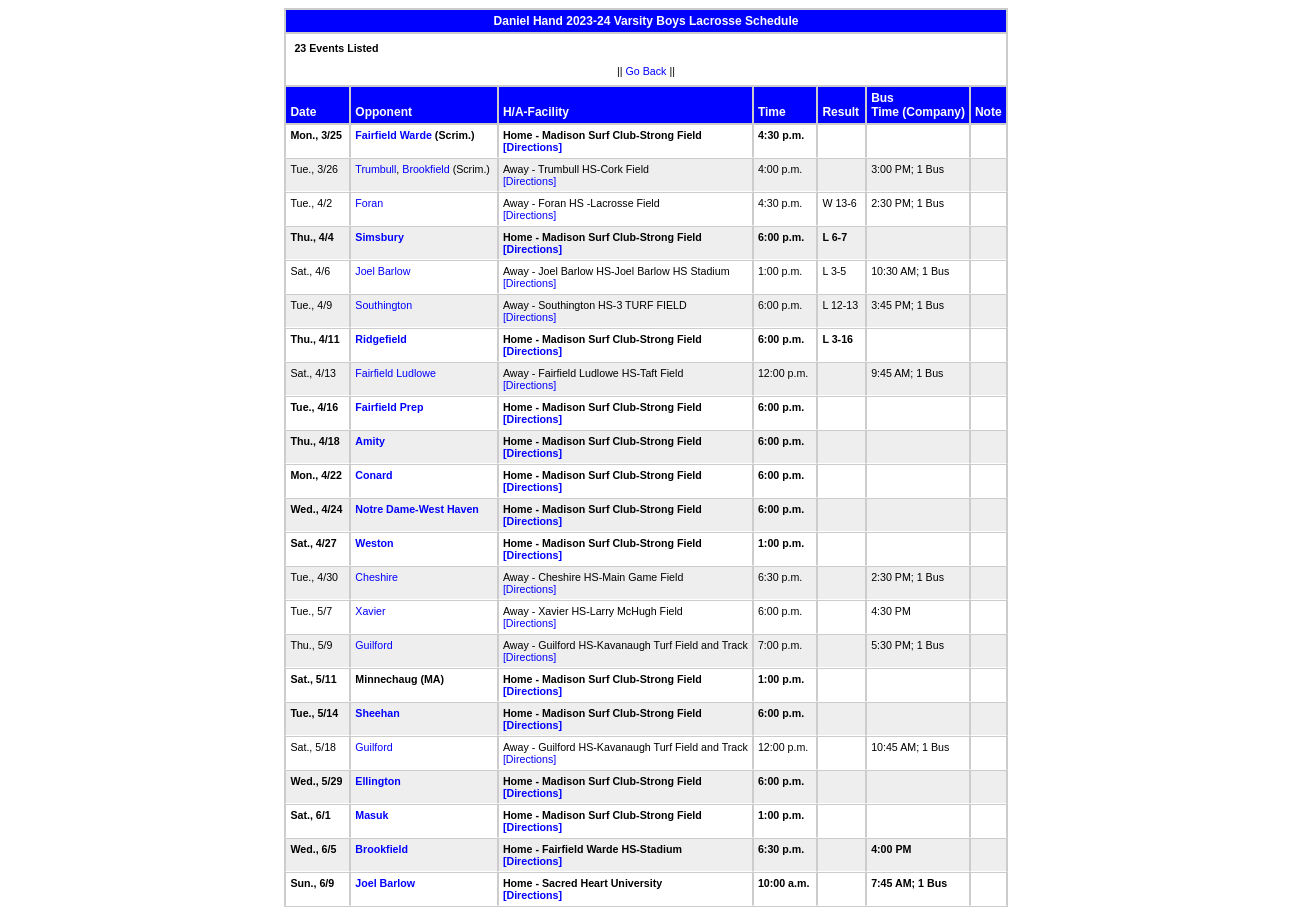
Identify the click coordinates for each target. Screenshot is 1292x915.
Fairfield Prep (389, 407)
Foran (369, 203)
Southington (383, 305)
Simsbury (379, 237)
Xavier (370, 611)
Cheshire (376, 577)
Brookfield (425, 169)
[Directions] (532, 147)
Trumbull (375, 169)
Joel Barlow (382, 271)
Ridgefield (381, 339)
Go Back (646, 71)
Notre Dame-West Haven (417, 509)
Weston (374, 543)
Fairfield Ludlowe (395, 373)
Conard (373, 475)
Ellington (378, 781)
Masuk (371, 815)
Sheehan (377, 713)
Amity (370, 441)
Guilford (373, 645)
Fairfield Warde (393, 135)
